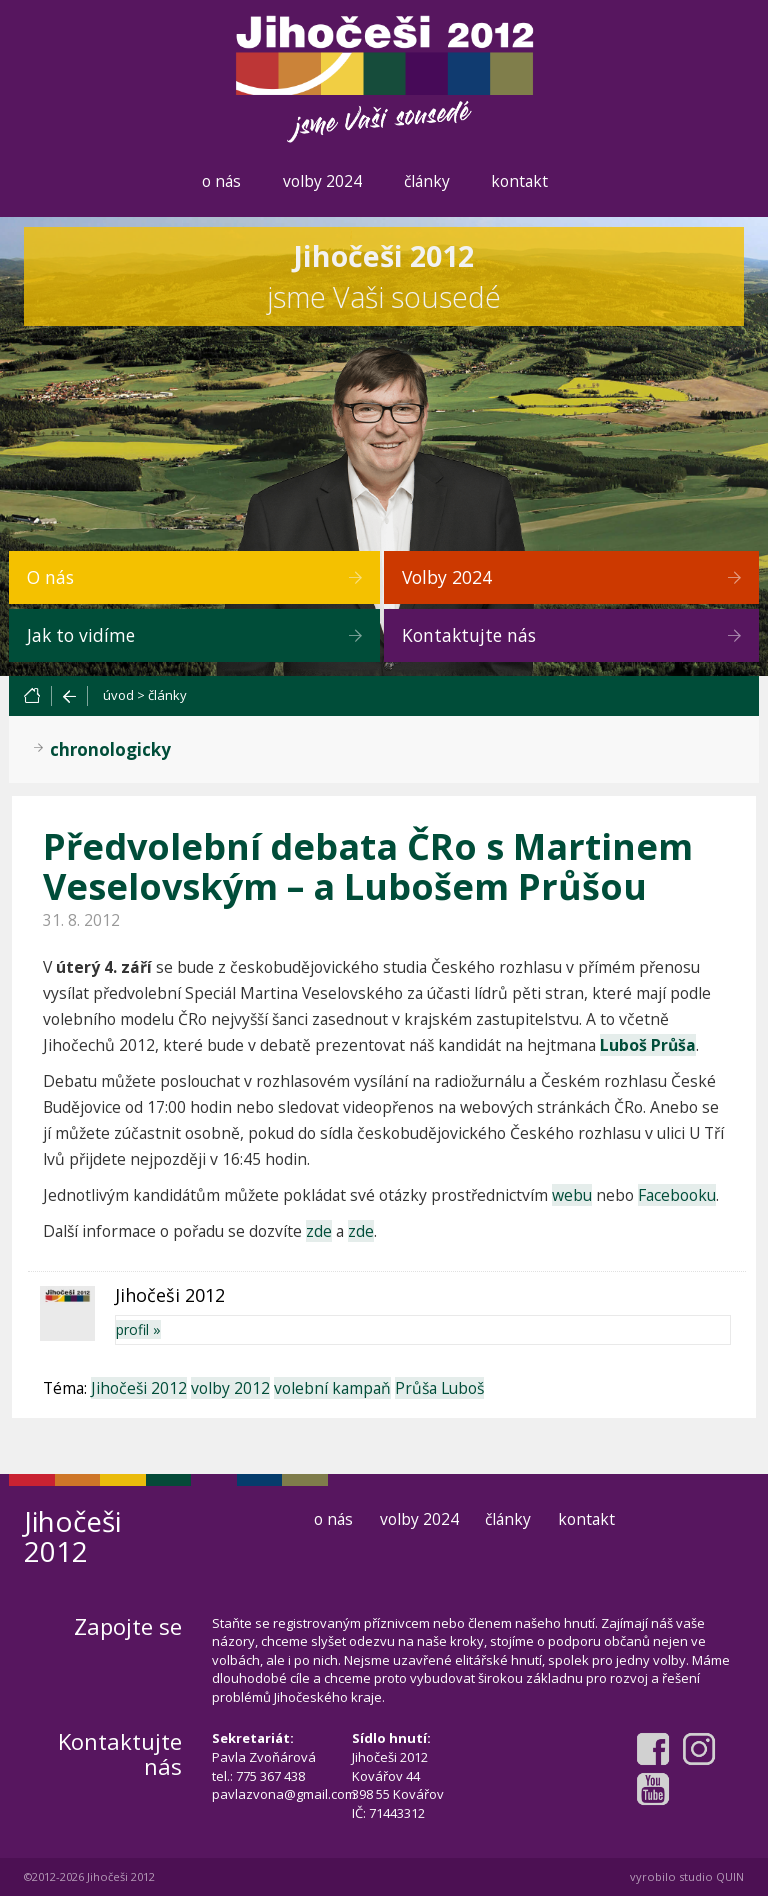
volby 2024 (322, 181)
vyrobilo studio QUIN (687, 1876)
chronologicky (110, 749)
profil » (138, 1329)
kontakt (519, 181)
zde (319, 1231)
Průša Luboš (439, 1388)
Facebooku (677, 1195)
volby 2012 (230, 1388)
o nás (221, 181)
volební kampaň (332, 1388)
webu (572, 1195)
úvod (118, 695)
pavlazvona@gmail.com (284, 1794)
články (427, 181)
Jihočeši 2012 (139, 1388)
